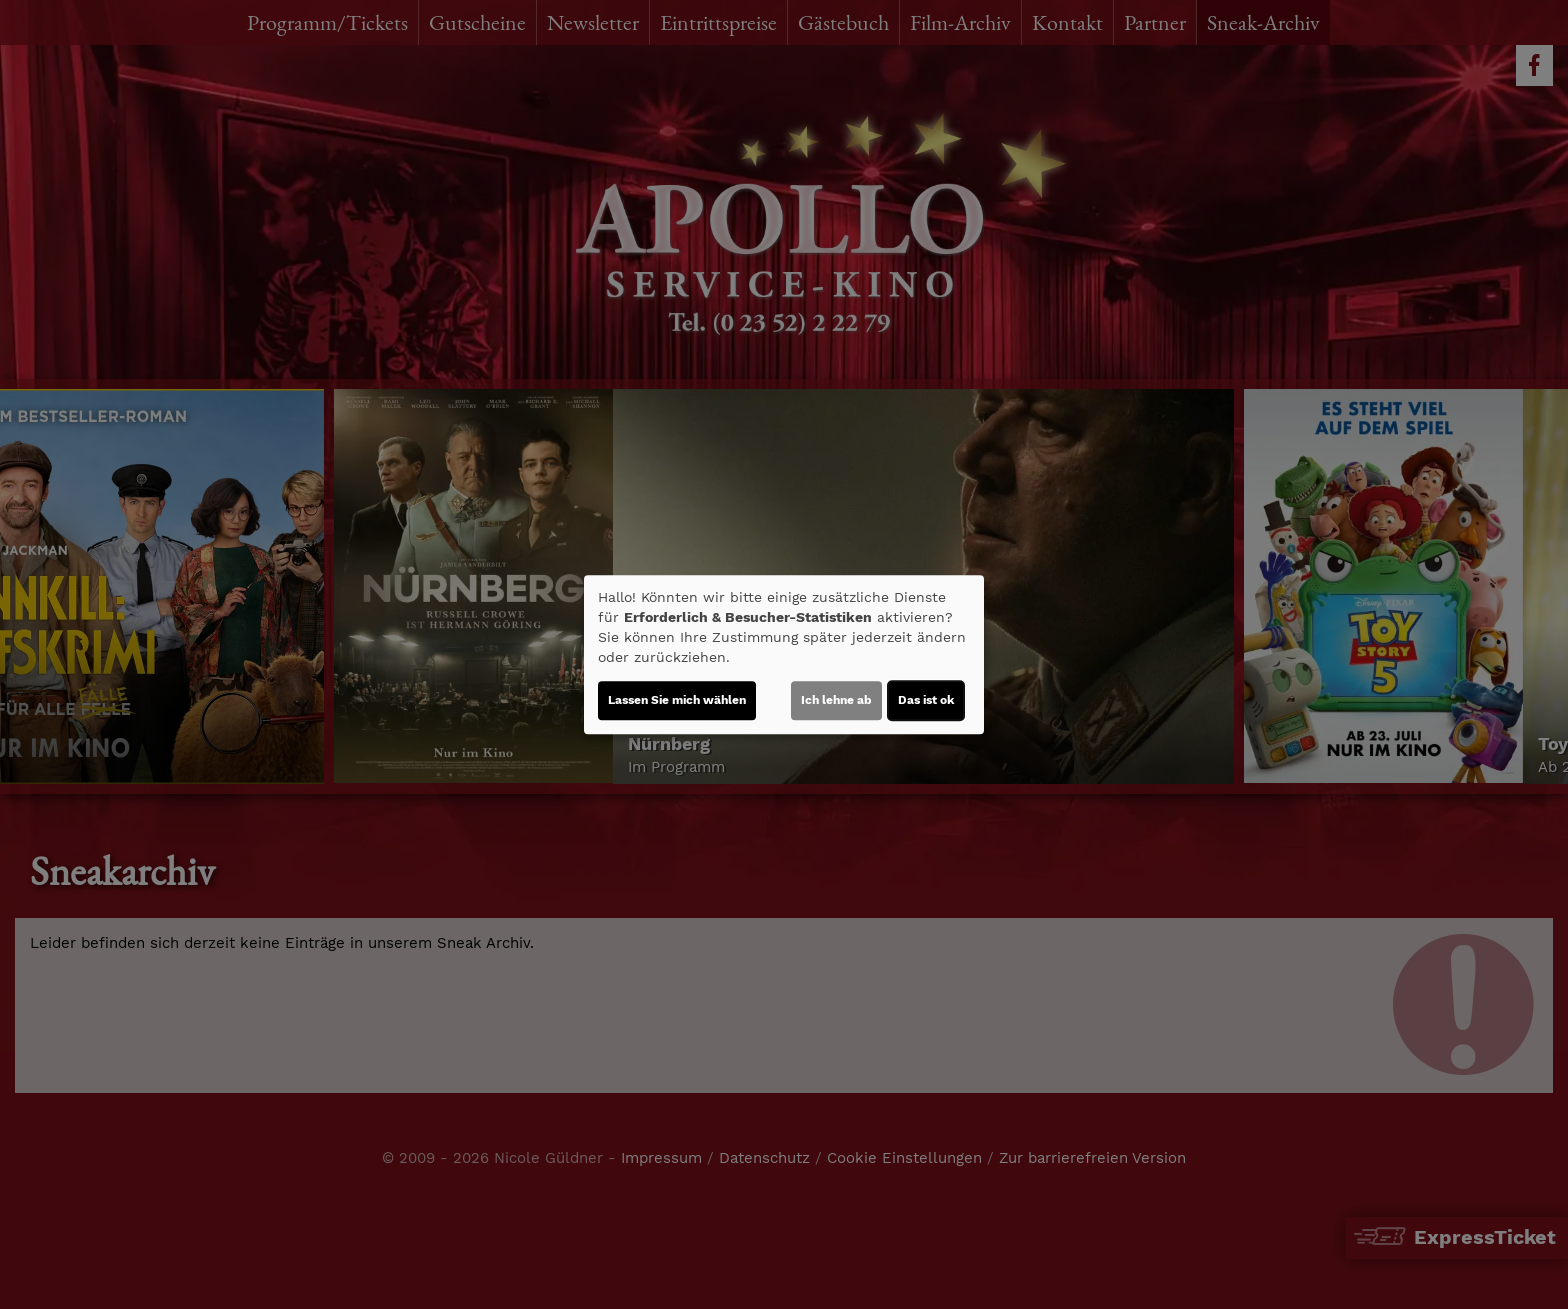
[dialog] (784, 655)
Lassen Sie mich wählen (677, 700)
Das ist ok (926, 700)
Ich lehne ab (836, 700)
